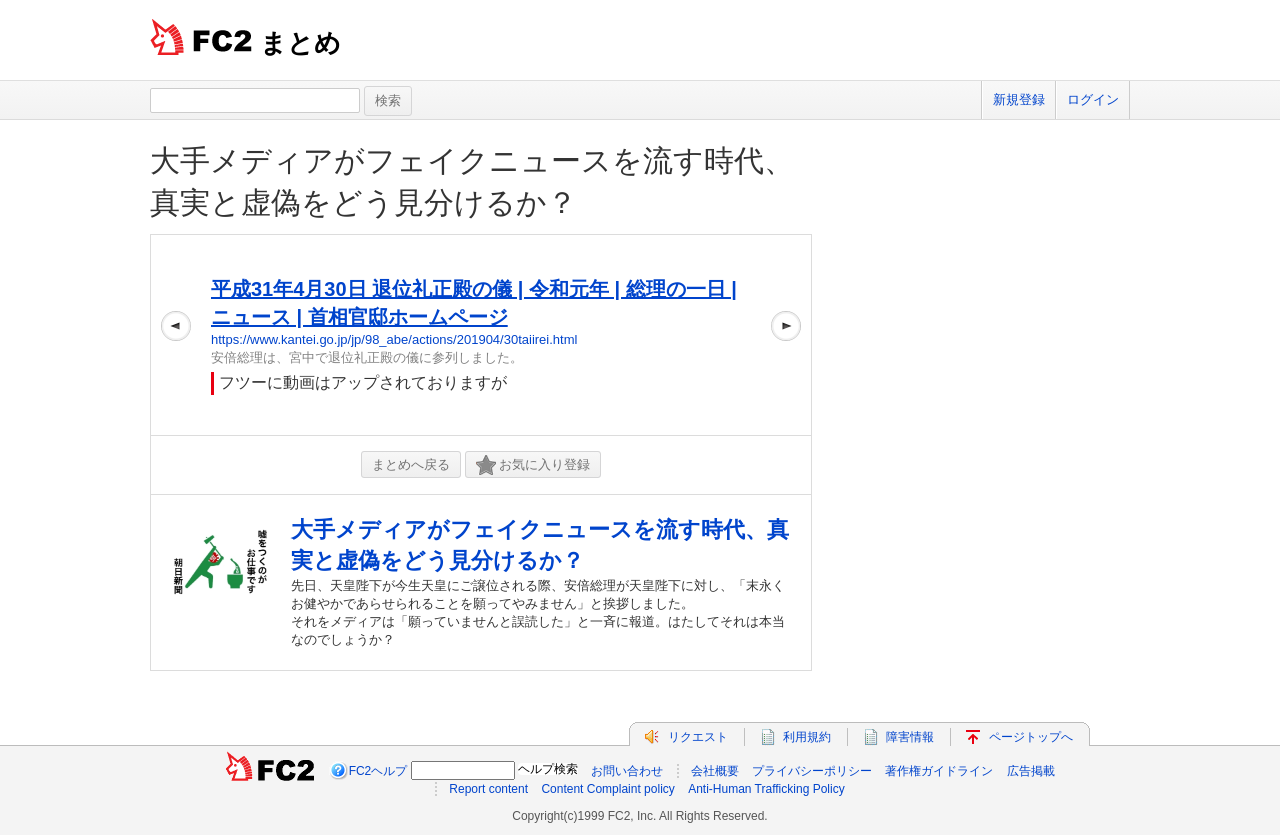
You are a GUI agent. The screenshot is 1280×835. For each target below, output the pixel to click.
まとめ (300, 43)
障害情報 (910, 737)
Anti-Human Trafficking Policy (766, 789)
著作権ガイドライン (939, 771)
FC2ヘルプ (378, 771)
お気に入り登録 (533, 465)
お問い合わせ (627, 771)
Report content (488, 789)
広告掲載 (1031, 771)
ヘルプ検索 (548, 769)
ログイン (1093, 99)
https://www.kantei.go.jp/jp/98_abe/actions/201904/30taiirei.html (394, 339)
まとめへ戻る (411, 464)
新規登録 (1019, 99)
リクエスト (698, 737)
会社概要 (715, 771)
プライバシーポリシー (812, 771)
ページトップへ (1031, 737)
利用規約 (807, 737)
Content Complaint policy (607, 789)
